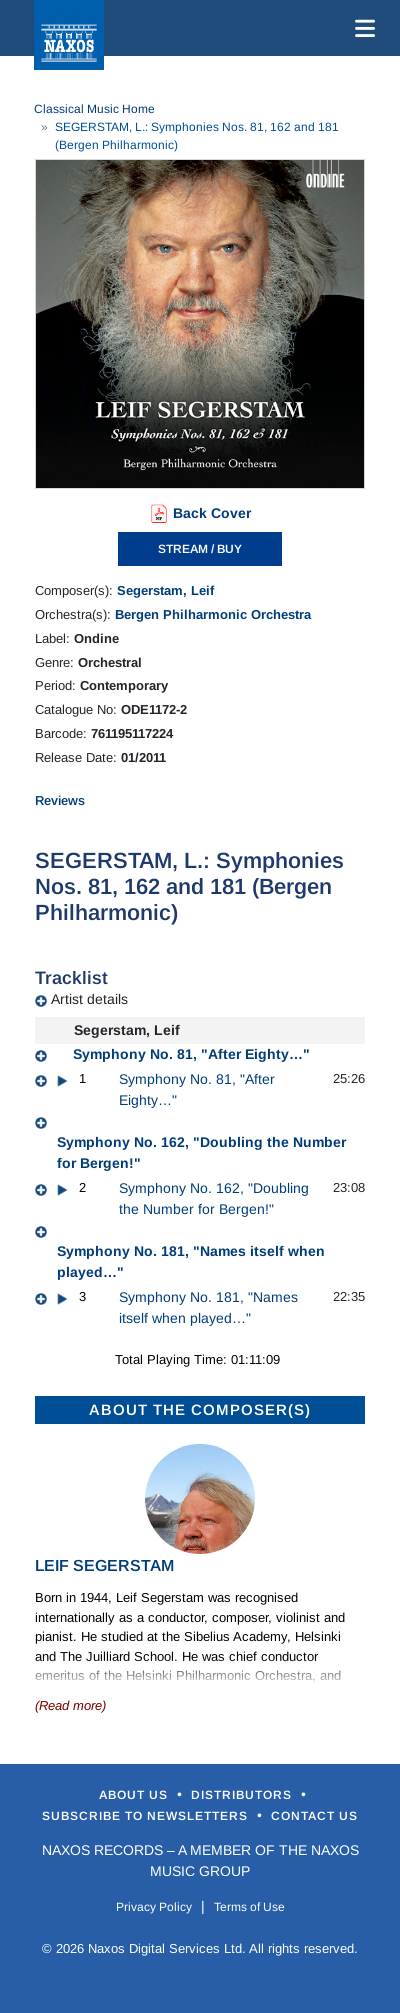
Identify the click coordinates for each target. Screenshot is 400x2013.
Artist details (89, 999)
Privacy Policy (154, 1907)
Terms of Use (249, 1907)
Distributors (243, 1795)
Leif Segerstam (104, 1565)
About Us (135, 1795)
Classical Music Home (94, 109)
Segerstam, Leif (165, 590)
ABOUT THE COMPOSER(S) (200, 1409)
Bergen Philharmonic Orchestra (213, 614)
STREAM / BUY (200, 549)
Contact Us (314, 1816)
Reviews (60, 800)
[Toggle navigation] (361, 28)
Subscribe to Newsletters (147, 1816)
